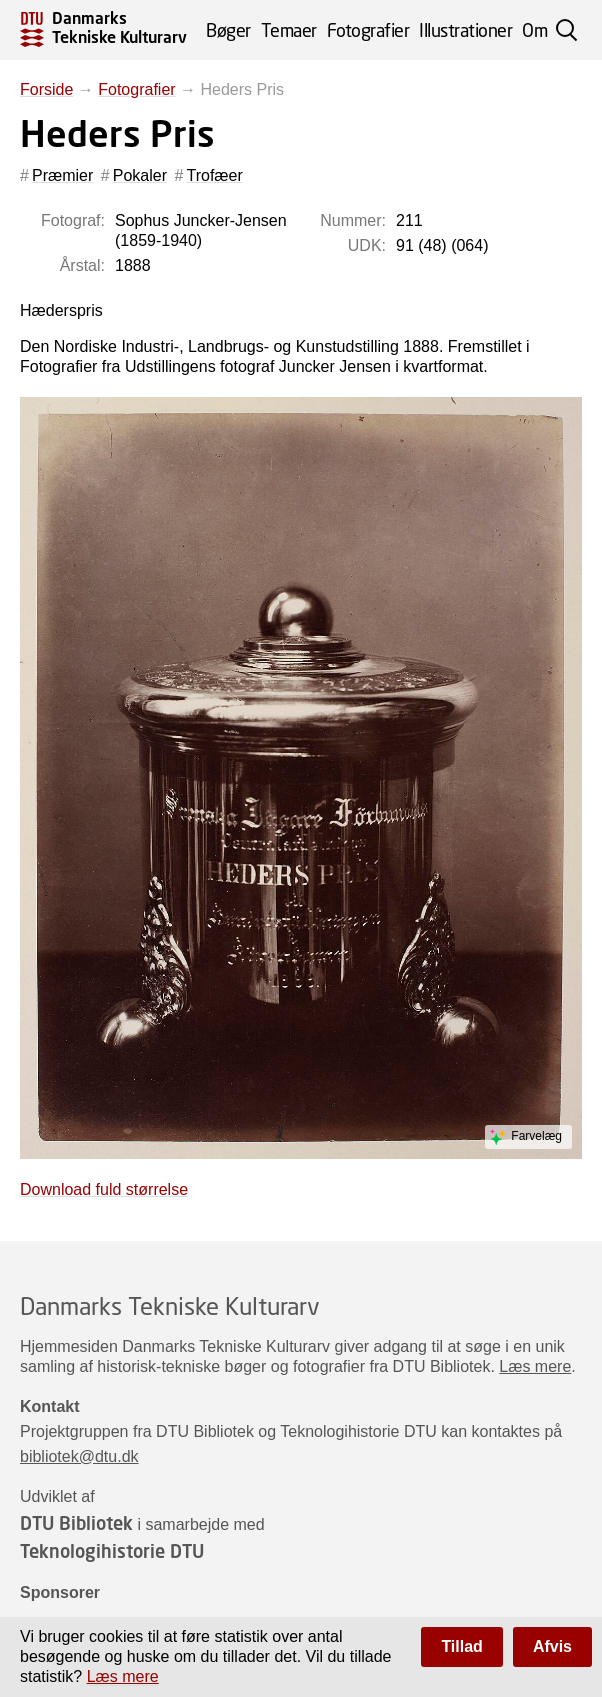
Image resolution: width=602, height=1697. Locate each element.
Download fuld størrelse (104, 1189)
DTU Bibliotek (76, 1523)
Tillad (462, 1646)
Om (534, 30)
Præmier (62, 175)
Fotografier (368, 30)
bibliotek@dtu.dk (79, 1456)
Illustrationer (465, 30)
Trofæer (215, 175)
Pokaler (140, 175)
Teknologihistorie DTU (112, 1551)
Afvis (552, 1646)
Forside (46, 89)
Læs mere (535, 1366)
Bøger (228, 30)
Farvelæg (536, 1136)
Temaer (289, 30)
